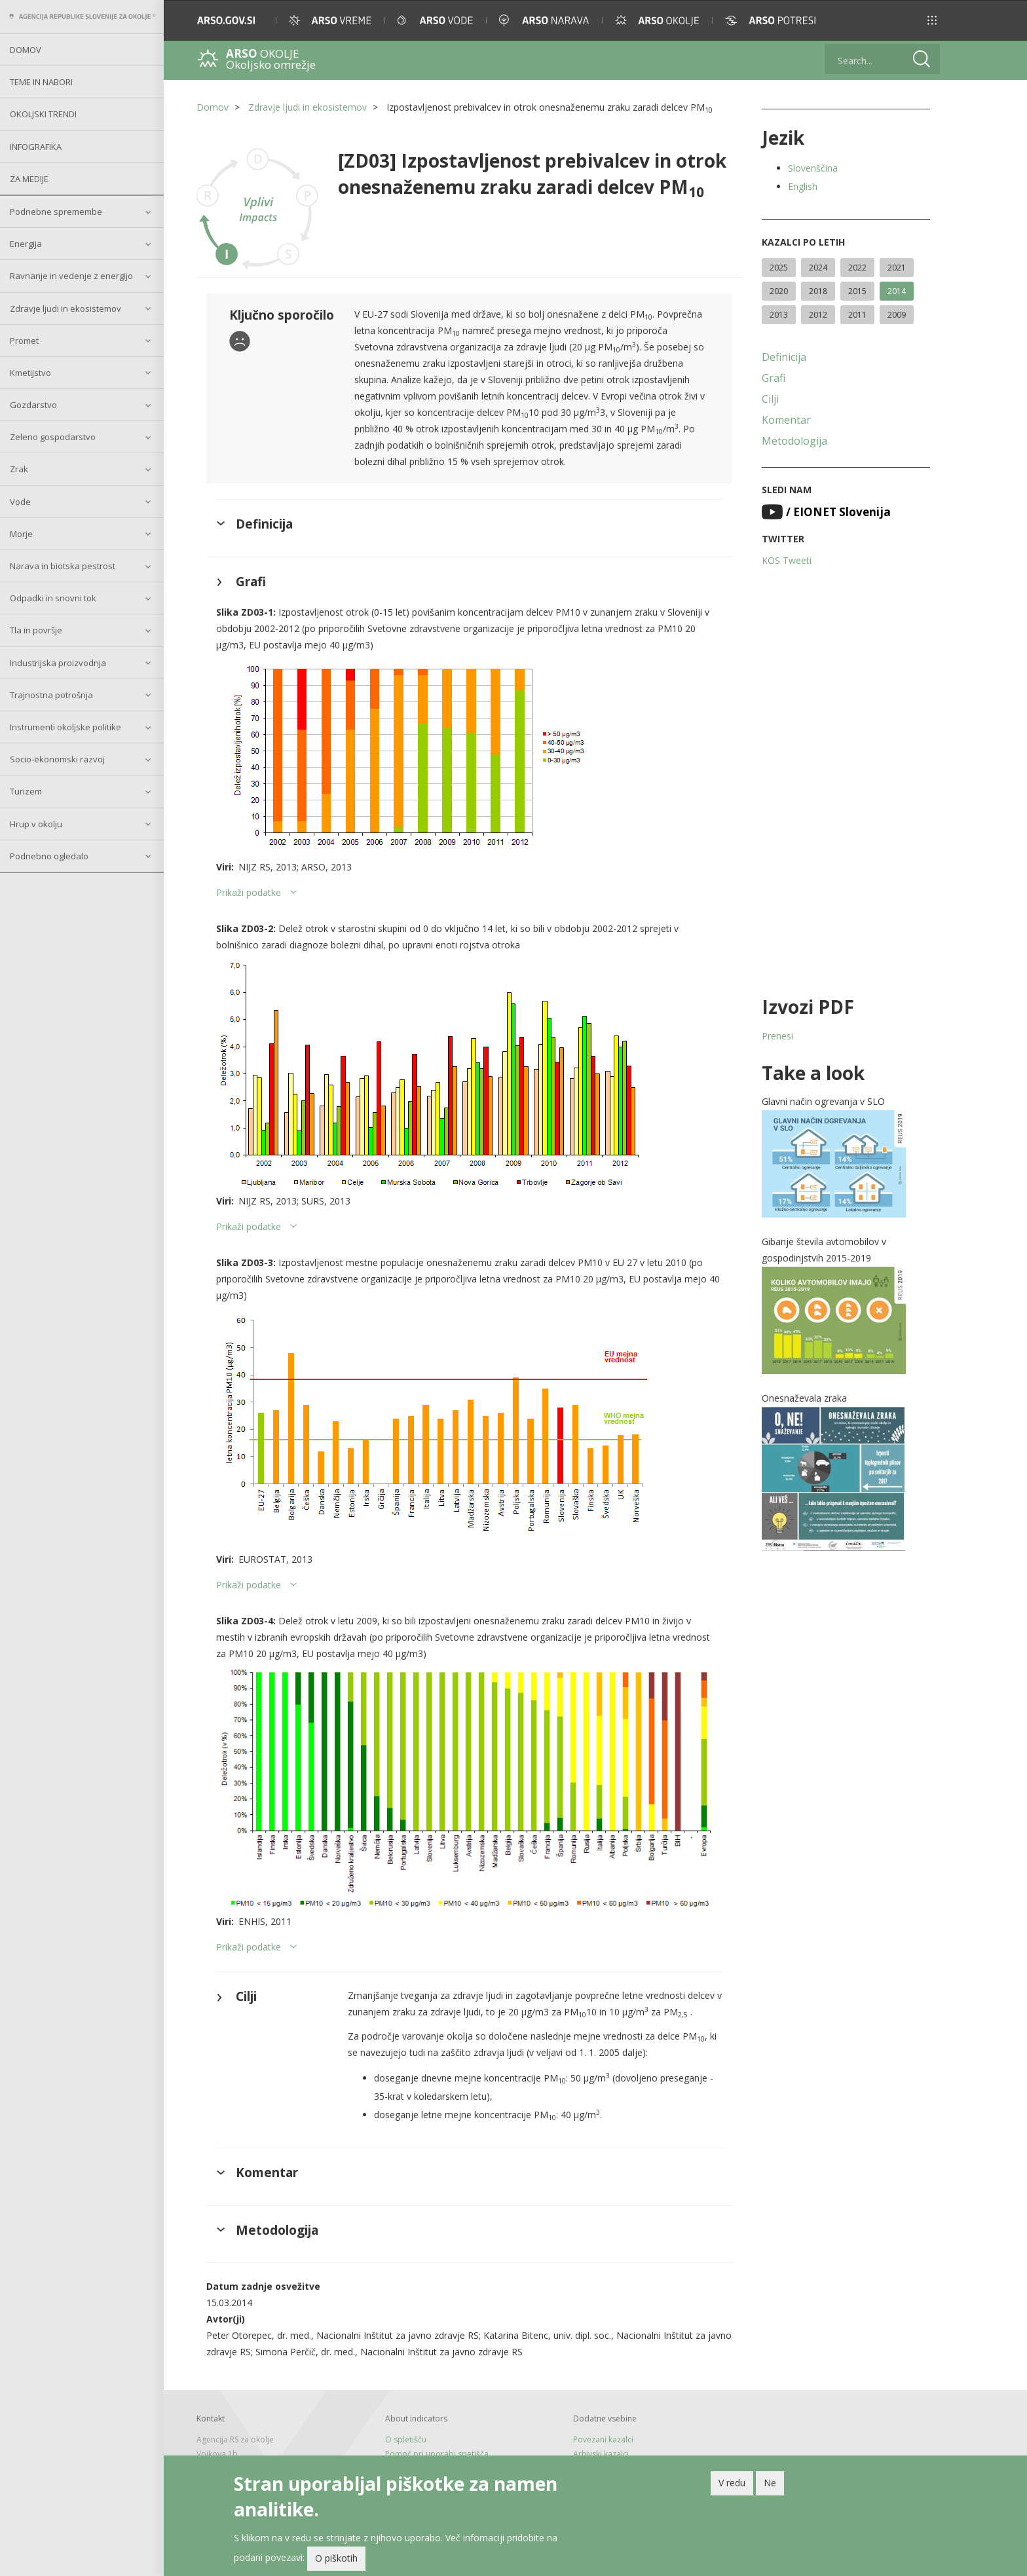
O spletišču (405, 2439)
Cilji (770, 399)
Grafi (773, 378)
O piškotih (336, 2558)
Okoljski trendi (43, 114)
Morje (21, 534)
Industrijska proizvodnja (58, 663)
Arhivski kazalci (601, 2453)
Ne (770, 2482)
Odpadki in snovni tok (53, 598)
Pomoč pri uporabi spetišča (437, 2453)
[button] (932, 20)
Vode (20, 502)
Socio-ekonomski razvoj (57, 759)
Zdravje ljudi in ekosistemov (65, 308)
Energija (26, 244)
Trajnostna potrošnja (51, 695)
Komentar (786, 420)
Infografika (36, 147)
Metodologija (794, 441)
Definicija (784, 357)
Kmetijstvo (30, 373)
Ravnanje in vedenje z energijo (71, 276)
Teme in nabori (41, 82)
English (802, 186)
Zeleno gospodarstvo (53, 437)
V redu (732, 2482)
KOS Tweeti (787, 560)
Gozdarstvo (33, 405)
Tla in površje (36, 630)
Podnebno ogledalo (49, 856)
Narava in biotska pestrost (62, 566)
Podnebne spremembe (56, 211)
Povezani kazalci (603, 2439)
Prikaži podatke (248, 892)
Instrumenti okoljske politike (65, 727)
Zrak (19, 469)
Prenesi (777, 1036)
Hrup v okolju (36, 824)
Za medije (29, 179)
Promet (24, 340)
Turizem (26, 791)
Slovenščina (813, 168)
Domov (25, 50)
